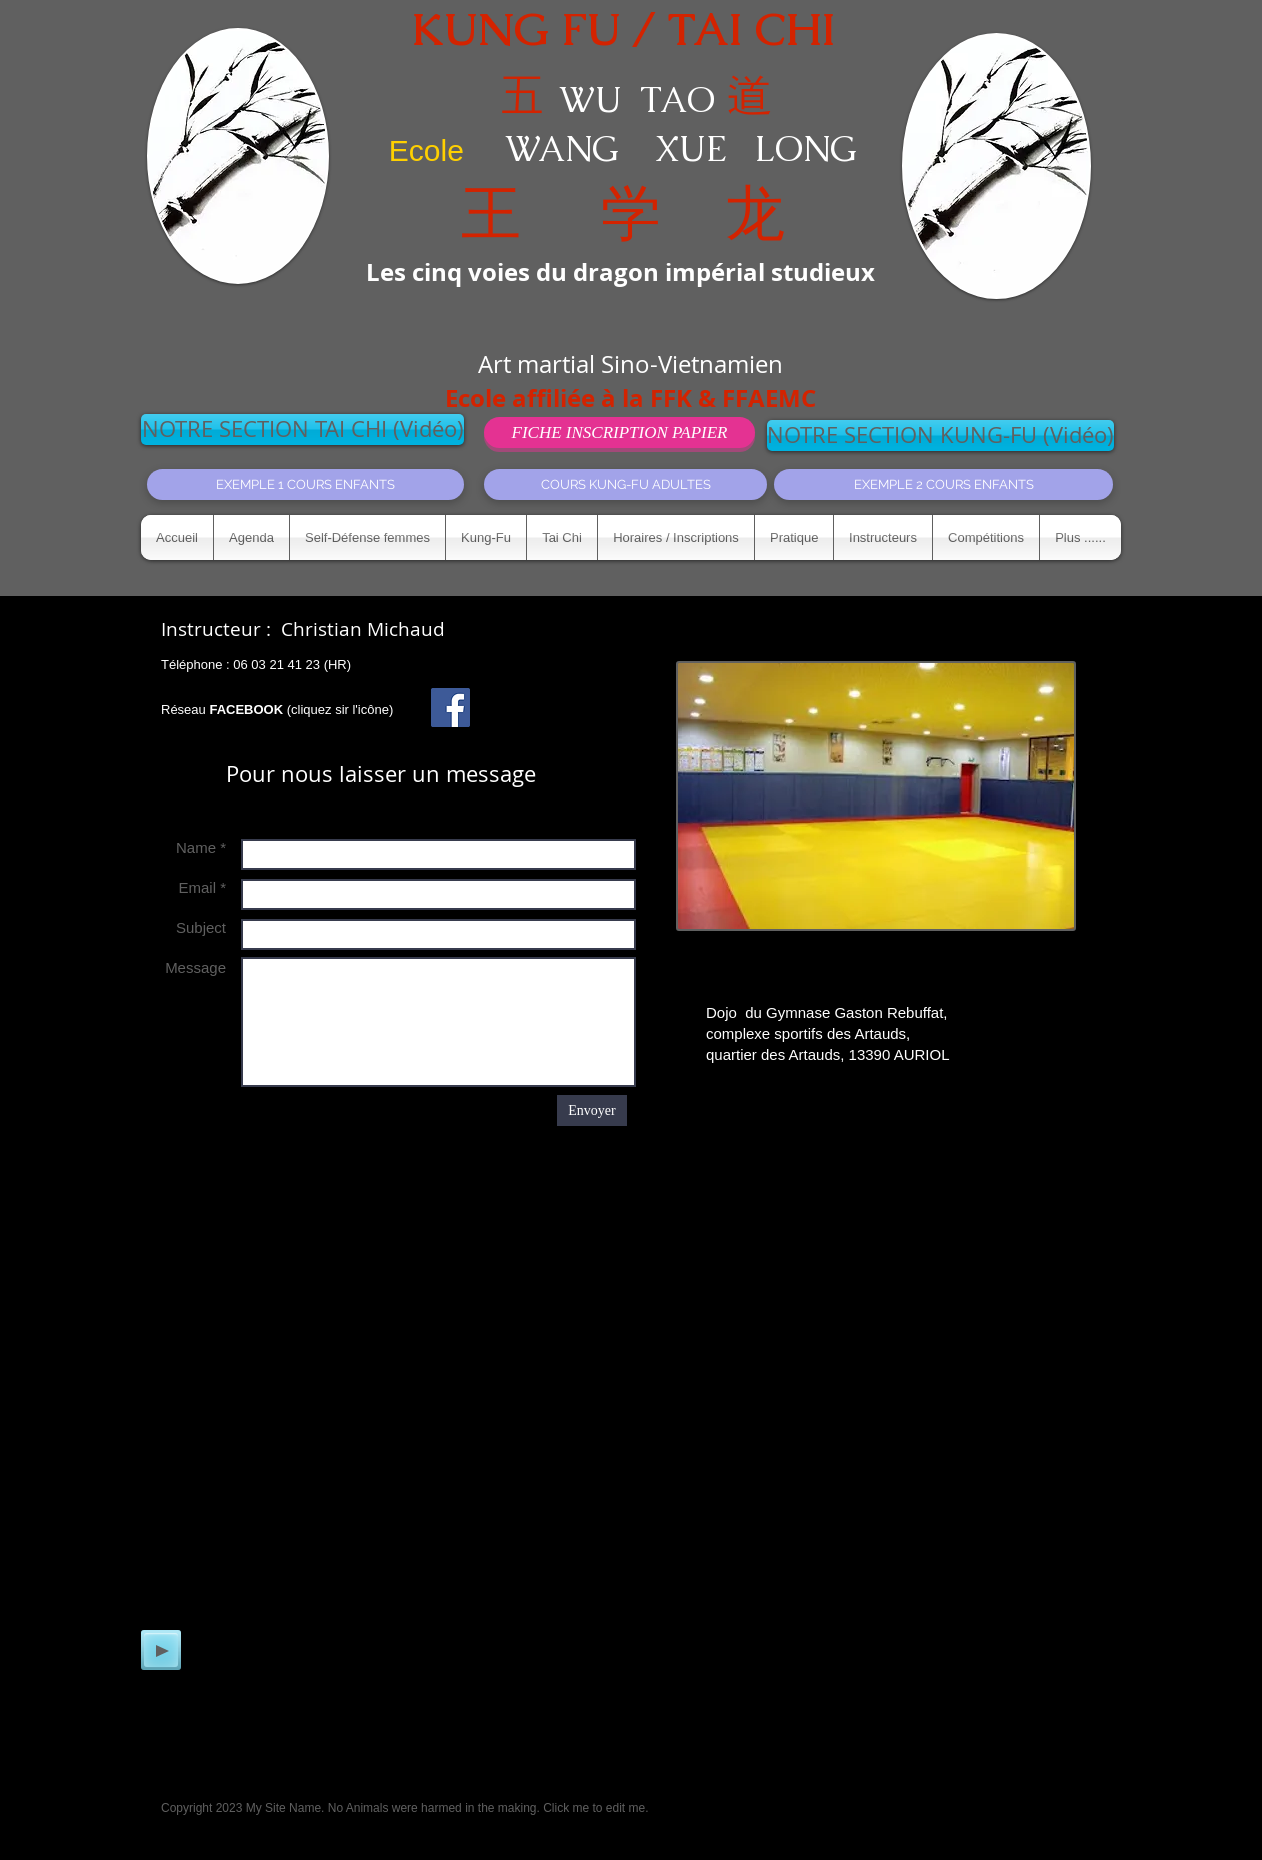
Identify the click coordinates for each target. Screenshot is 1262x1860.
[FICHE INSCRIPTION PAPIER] (619, 432)
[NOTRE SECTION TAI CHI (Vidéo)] (302, 429)
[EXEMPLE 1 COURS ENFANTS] (305, 484)
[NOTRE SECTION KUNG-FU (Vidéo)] (940, 435)
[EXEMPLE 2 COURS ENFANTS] (943, 484)
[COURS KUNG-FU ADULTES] (625, 484)
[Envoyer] (592, 1110)
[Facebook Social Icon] (450, 707)
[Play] (161, 1650)
